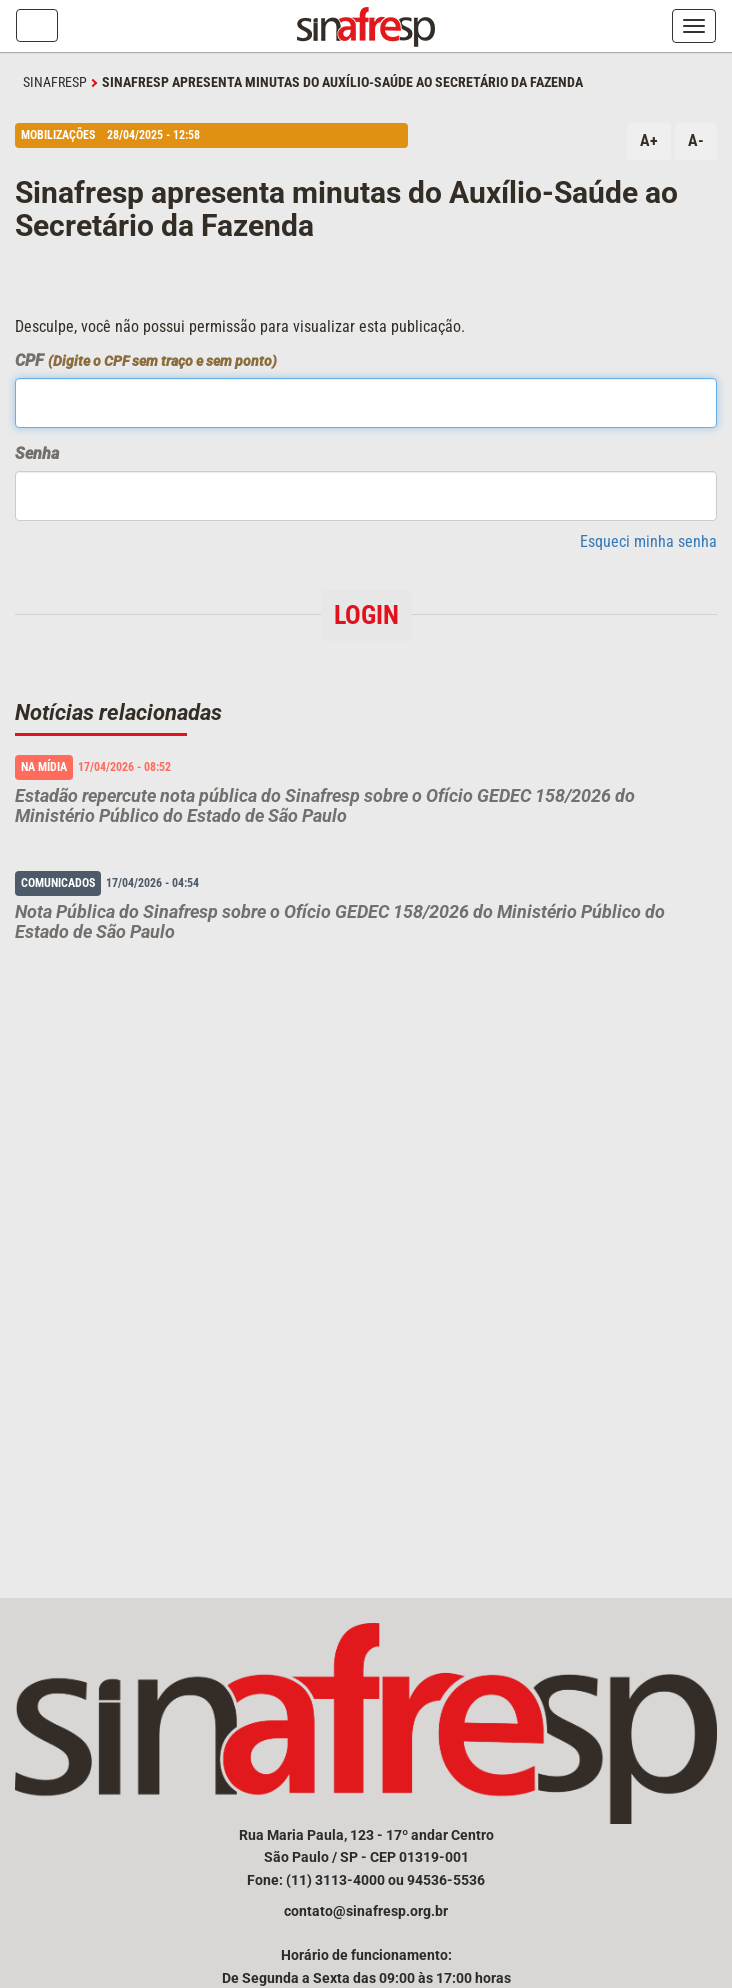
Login (366, 615)
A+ (649, 140)
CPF (146, 360)
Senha (37, 453)
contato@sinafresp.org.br (366, 1911)
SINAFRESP (55, 82)
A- (696, 140)
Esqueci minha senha (648, 541)
